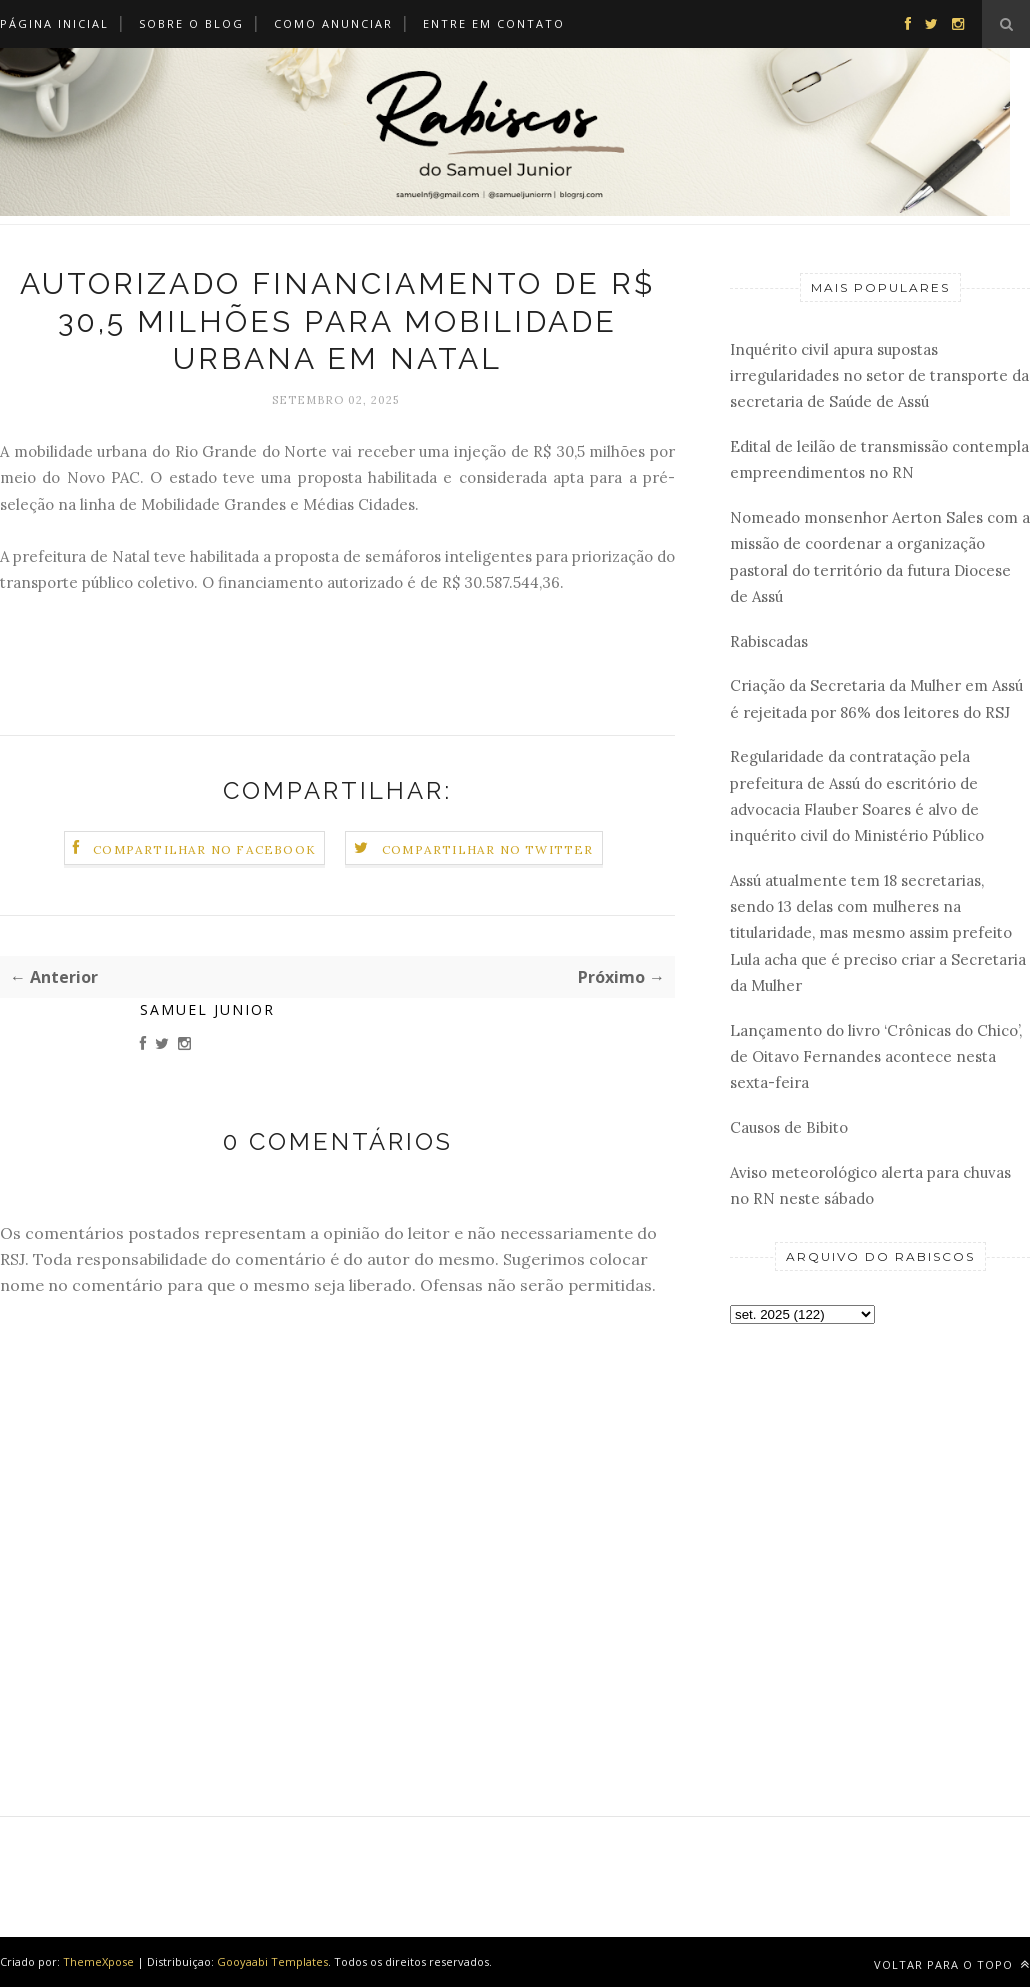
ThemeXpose (98, 1961)
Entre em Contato (494, 23)
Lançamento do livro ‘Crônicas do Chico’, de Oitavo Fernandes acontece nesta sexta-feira (876, 1057)
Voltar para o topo (952, 1964)
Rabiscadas (769, 641)
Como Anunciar (333, 23)
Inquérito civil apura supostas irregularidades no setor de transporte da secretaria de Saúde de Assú (879, 376)
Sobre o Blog (191, 23)
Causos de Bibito (789, 1127)
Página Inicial (54, 23)
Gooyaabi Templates (272, 1961)
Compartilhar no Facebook (204, 849)
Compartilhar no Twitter (488, 849)
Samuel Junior (207, 1009)
